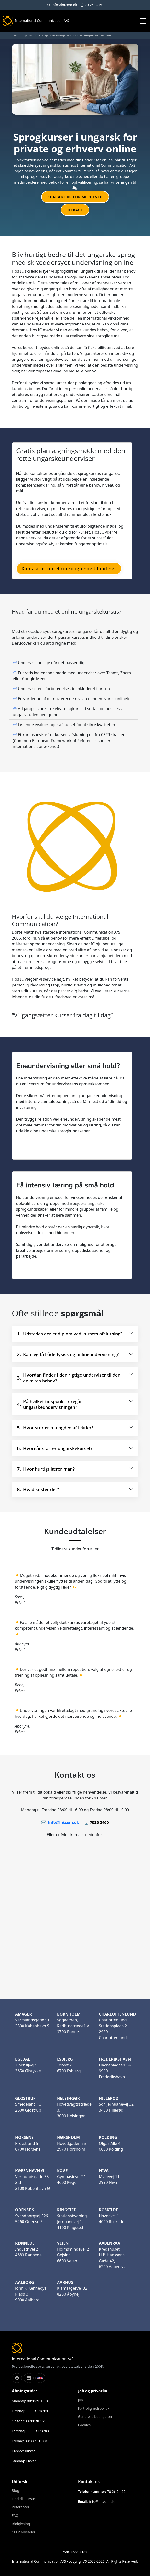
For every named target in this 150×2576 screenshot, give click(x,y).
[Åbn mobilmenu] (143, 20)
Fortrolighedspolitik (94, 2408)
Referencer (21, 2507)
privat (29, 35)
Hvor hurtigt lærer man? (46, 1468)
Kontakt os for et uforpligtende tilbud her (69, 568)
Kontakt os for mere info (75, 197)
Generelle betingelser (95, 2416)
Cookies (84, 2425)
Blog (15, 2490)
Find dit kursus (24, 2499)
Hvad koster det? (38, 1489)
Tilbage (75, 210)
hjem (15, 35)
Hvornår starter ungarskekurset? (54, 1448)
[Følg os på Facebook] (17, 2378)
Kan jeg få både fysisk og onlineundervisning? (68, 1354)
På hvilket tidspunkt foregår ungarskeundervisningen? (49, 1404)
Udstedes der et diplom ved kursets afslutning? (69, 1333)
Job (80, 2400)
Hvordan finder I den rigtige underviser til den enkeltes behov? (68, 1378)
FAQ (15, 2515)
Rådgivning (21, 2524)
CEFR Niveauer (23, 2532)
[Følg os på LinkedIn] (29, 2378)
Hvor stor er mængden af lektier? (55, 1427)
